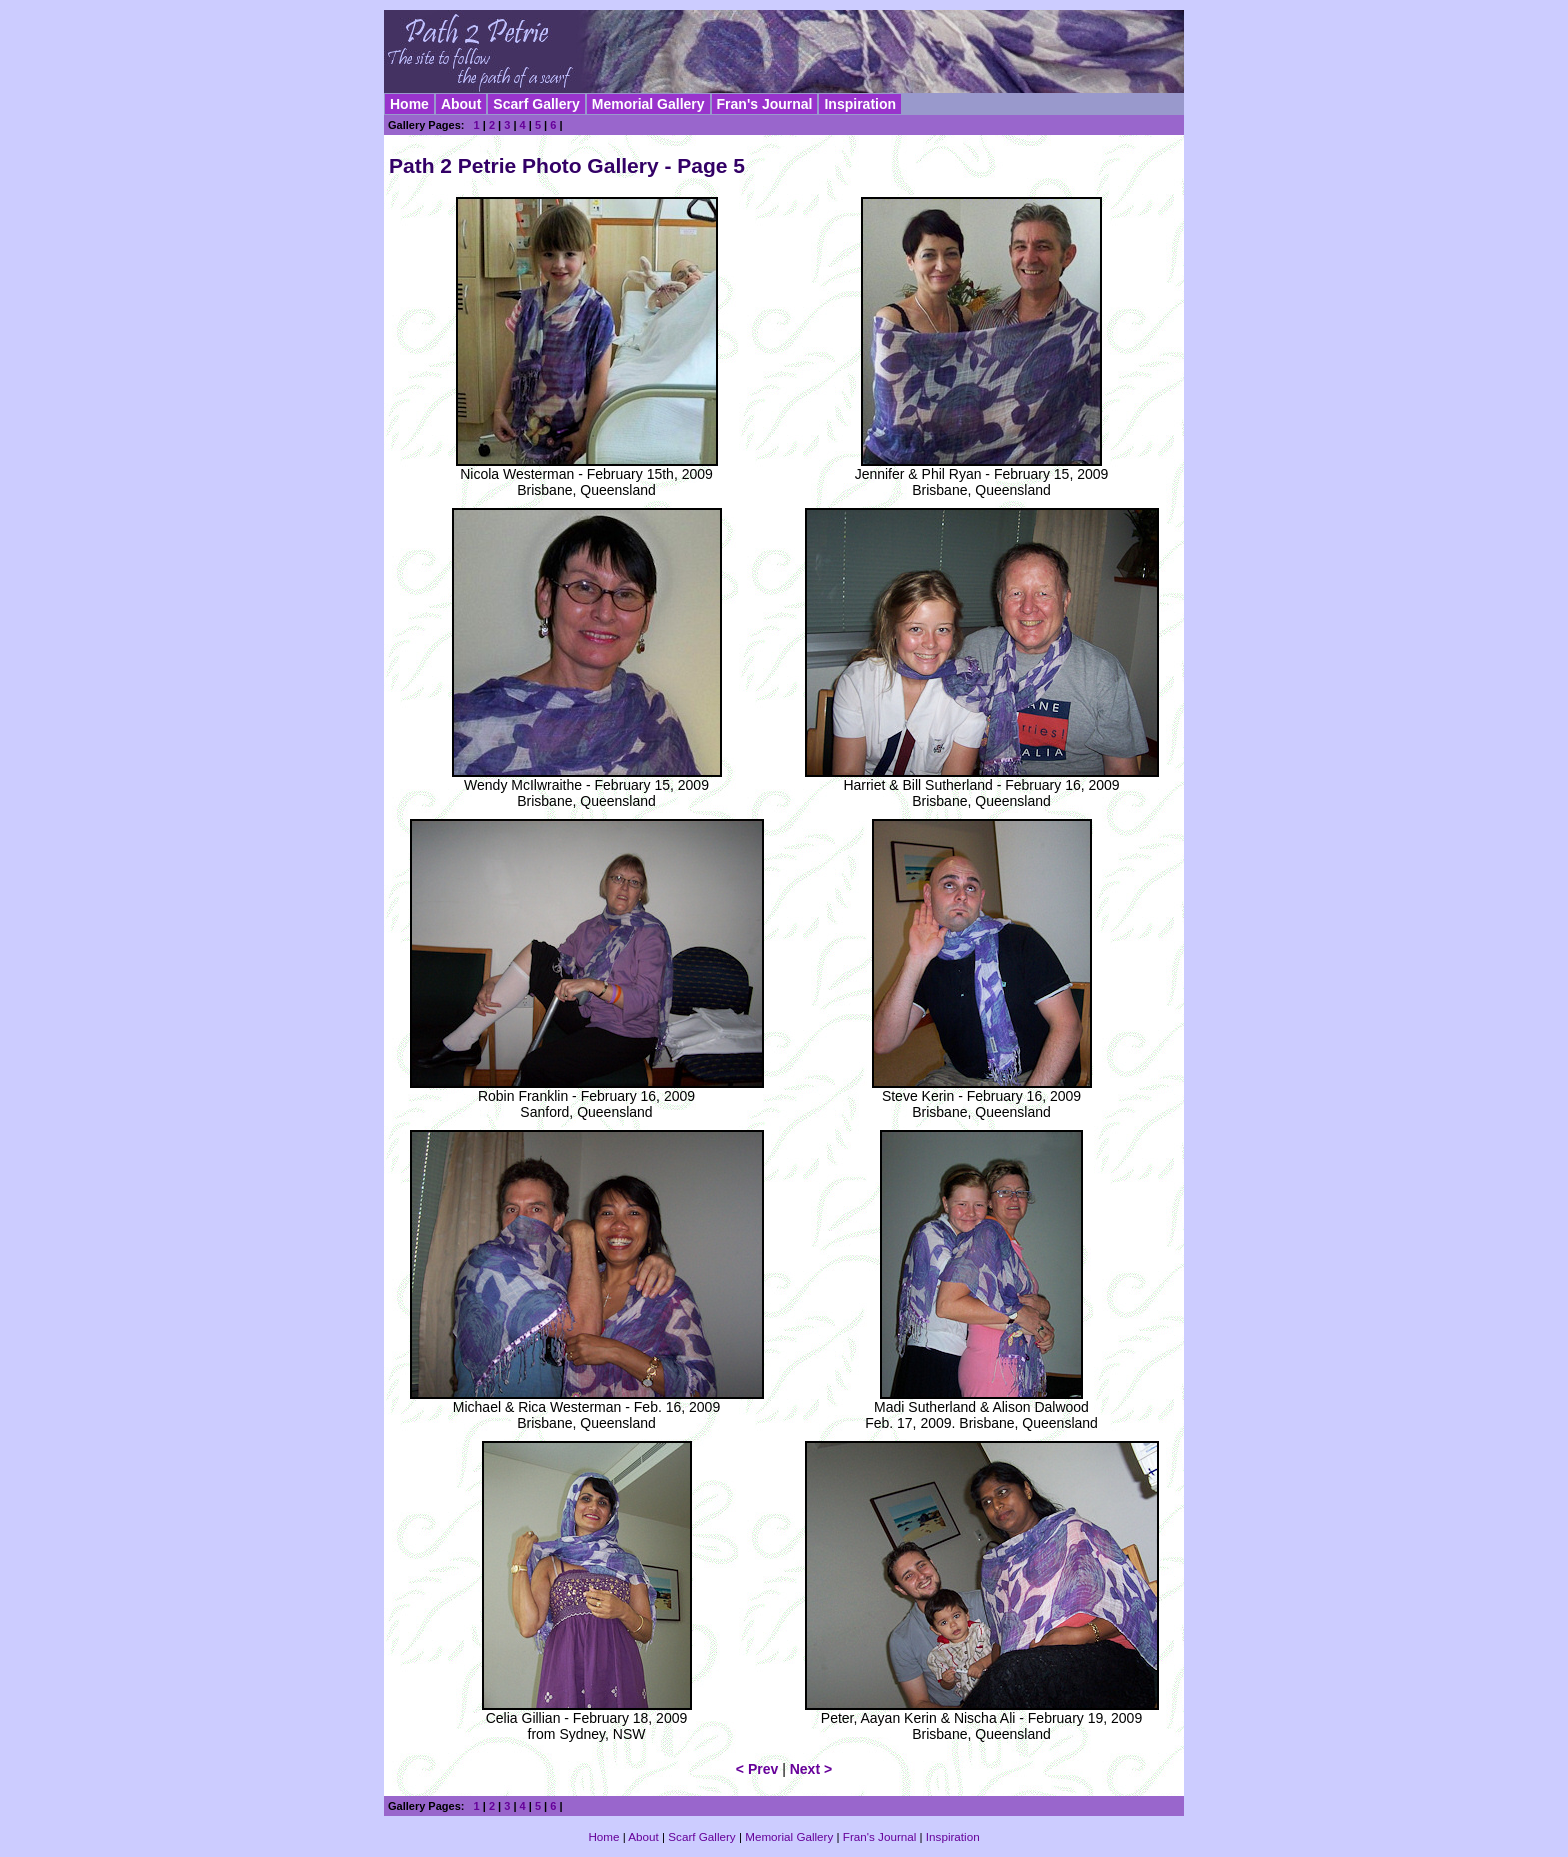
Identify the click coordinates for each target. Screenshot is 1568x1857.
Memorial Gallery (648, 104)
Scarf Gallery (536, 104)
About (461, 104)
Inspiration (860, 104)
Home (409, 104)
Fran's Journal (765, 104)
